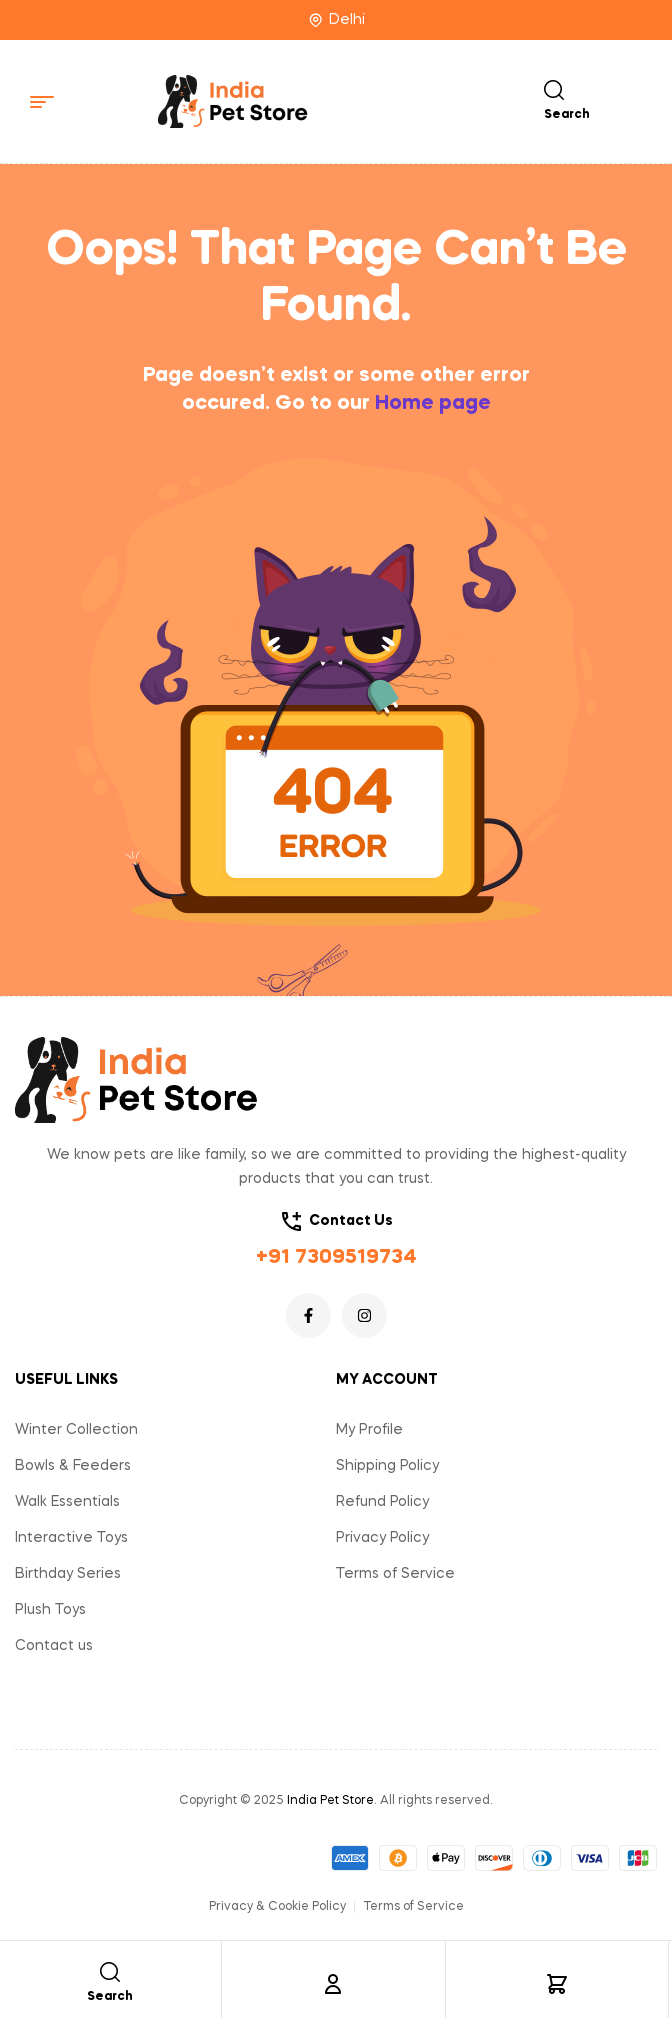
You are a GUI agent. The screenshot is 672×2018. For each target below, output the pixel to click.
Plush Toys (50, 1610)
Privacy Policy (382, 1538)
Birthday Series (68, 1574)
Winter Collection (76, 1430)
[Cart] (557, 1984)
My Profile (369, 1430)
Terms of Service (395, 1574)
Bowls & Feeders (73, 1466)
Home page (433, 404)
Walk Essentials (67, 1502)
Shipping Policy (387, 1466)
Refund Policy (382, 1502)
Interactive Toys (71, 1538)
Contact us (54, 1646)
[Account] (333, 1984)
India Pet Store (330, 1801)
